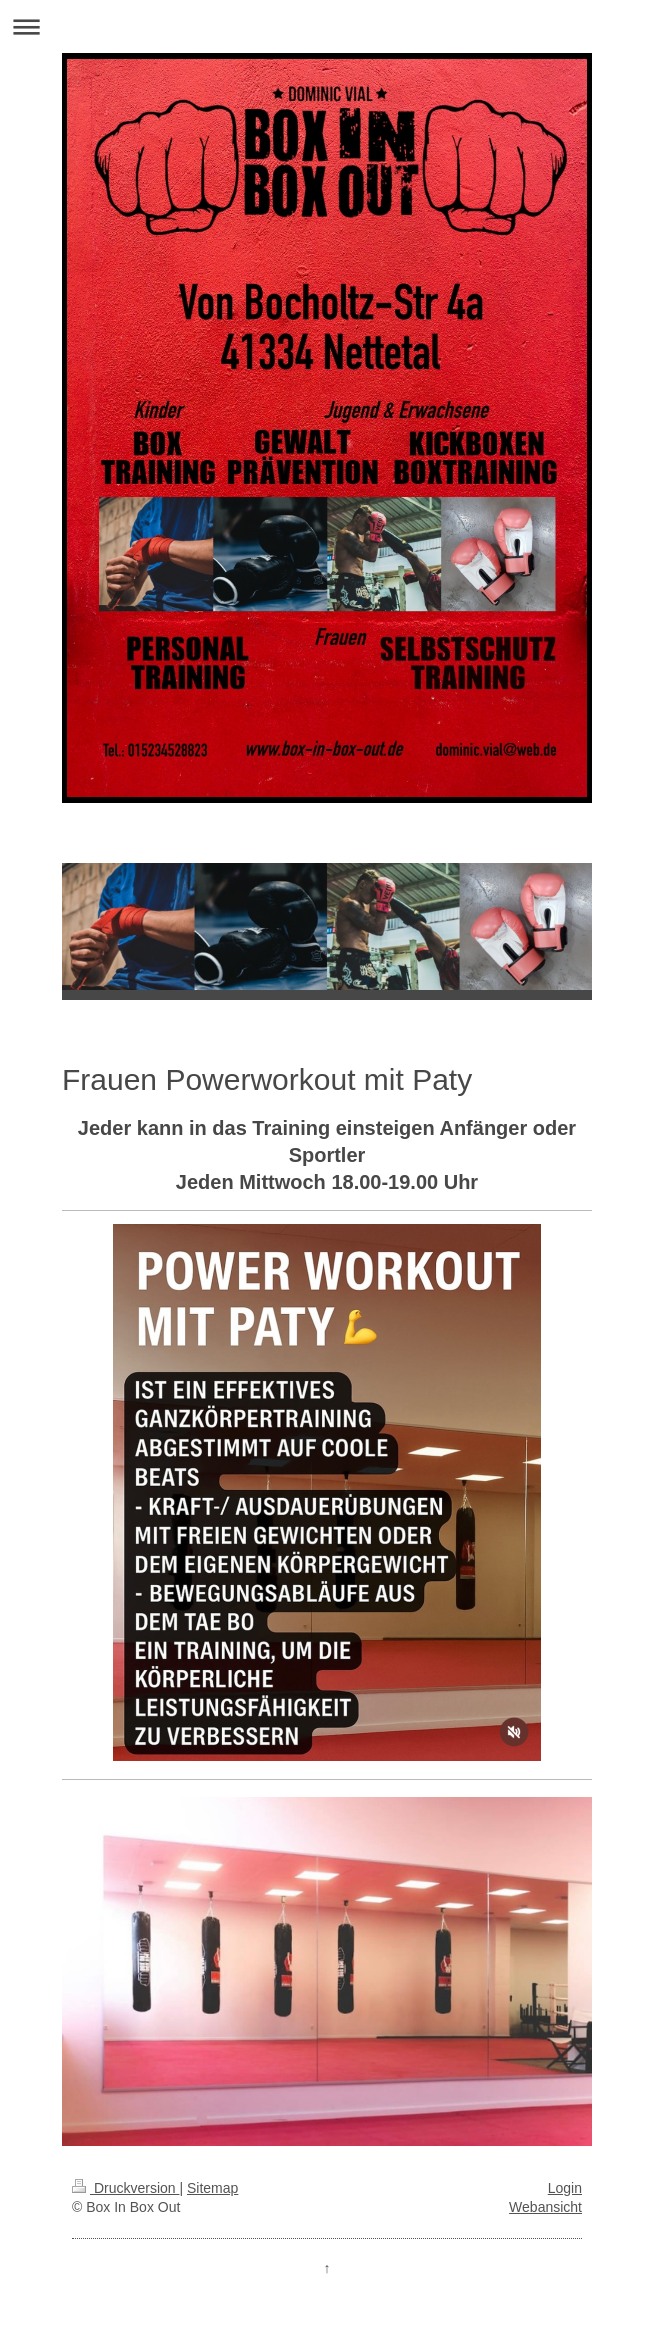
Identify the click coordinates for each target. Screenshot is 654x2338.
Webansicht (545, 2207)
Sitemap (212, 2188)
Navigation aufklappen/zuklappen (327, 26)
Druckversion (125, 2188)
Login (565, 2188)
